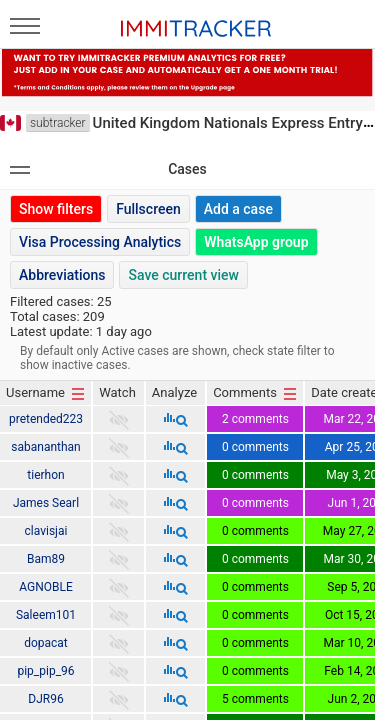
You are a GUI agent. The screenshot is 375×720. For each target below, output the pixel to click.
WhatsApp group (256, 242)
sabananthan (45, 447)
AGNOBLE (46, 587)
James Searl (46, 503)
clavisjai (46, 531)
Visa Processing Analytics (100, 242)
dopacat (46, 643)
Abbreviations (62, 275)
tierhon (45, 475)
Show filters (56, 209)
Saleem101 (46, 615)
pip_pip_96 (45, 671)
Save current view (183, 275)
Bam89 (46, 559)
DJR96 (45, 699)
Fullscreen (148, 209)
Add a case (238, 209)
